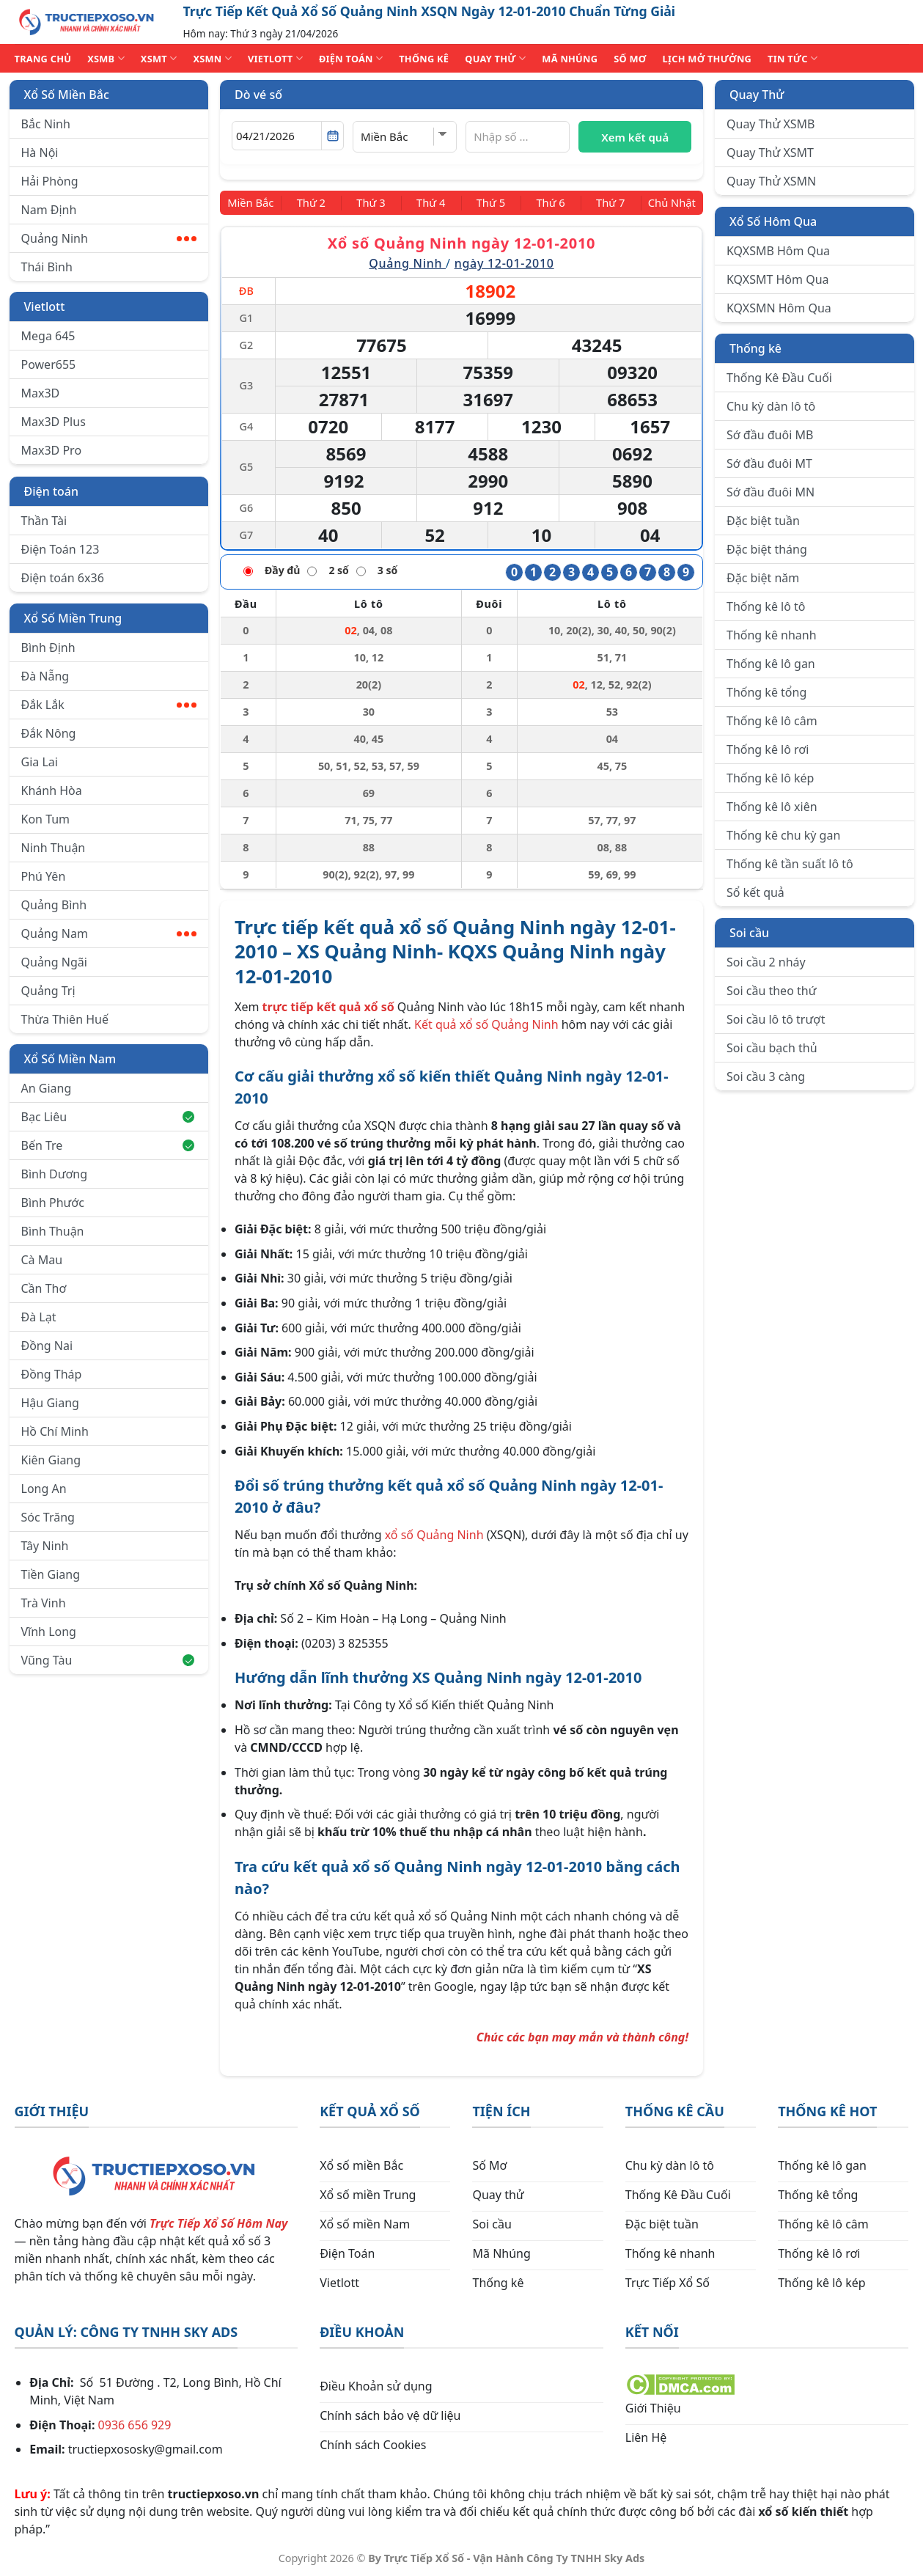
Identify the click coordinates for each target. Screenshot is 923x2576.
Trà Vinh (43, 1603)
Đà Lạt (38, 1317)
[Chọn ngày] (288, 135)
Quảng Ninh (109, 238)
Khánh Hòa (51, 790)
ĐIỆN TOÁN (351, 58)
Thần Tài (44, 521)
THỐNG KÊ (424, 58)
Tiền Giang (51, 1574)
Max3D (40, 393)
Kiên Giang (51, 1460)
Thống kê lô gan (771, 664)
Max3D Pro (51, 450)
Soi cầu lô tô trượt (776, 1019)
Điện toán (51, 491)
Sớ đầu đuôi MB (770, 435)
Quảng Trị (48, 991)
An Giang (46, 1088)
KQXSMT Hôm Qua (778, 279)
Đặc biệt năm (763, 578)
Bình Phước (52, 1203)
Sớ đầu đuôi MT (769, 463)
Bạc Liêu (108, 1117)
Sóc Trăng (48, 1517)
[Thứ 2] (319, 202)
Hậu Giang (50, 1403)
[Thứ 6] (546, 202)
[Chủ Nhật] (666, 202)
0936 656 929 (135, 2423)
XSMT (159, 58)
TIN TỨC (792, 58)
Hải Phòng (49, 181)
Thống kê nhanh (772, 635)
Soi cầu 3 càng (766, 1076)
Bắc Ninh (45, 124)
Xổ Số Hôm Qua (773, 221)
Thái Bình (47, 267)
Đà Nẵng (45, 676)
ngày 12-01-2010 (504, 262)
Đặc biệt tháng (767, 549)
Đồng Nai (47, 1345)
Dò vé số (258, 95)
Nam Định (49, 210)
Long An (44, 1488)
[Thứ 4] (432, 202)
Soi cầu (749, 933)
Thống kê (755, 348)
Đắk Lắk (109, 705)
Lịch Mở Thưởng (707, 58)
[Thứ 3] (375, 202)
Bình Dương (54, 1174)
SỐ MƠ (630, 58)
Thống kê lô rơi (768, 749)
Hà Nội (40, 152)
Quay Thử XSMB (770, 124)
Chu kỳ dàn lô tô (771, 406)
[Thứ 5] (488, 202)
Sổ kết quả (755, 892)
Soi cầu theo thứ (771, 991)
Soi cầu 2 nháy (766, 962)
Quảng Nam (109, 933)
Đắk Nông (48, 733)
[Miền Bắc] (255, 202)
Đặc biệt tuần (763, 521)
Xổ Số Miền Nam (70, 1059)
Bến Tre (108, 1145)
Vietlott (44, 306)
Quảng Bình (54, 905)
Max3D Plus (53, 422)
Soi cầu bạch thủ (772, 1048)
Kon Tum (45, 819)
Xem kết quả (635, 137)
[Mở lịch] (332, 135)
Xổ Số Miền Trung (73, 618)
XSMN (212, 58)
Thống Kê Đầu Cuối (779, 378)
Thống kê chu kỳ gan (783, 835)
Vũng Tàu (108, 1660)
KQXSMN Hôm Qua (779, 308)
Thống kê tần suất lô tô (790, 864)
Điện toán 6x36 (62, 578)
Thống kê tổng (766, 692)
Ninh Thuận (53, 848)
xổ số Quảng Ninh (434, 1534)
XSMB (106, 58)
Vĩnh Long (48, 1631)
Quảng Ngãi (54, 962)
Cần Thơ (44, 1288)
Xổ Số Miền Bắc (66, 95)
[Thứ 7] (602, 202)
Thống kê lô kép (770, 778)
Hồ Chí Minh (55, 1431)
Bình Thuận (52, 1231)
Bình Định (48, 647)
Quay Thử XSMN (771, 181)
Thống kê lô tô (766, 606)
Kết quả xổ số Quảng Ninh (486, 1023)
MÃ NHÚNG (569, 58)
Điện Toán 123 (60, 549)
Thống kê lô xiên (772, 807)
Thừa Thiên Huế (65, 1019)
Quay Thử (756, 95)
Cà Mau (42, 1260)
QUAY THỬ (495, 58)
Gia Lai (39, 762)
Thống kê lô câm (772, 721)
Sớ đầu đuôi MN (770, 492)
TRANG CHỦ (43, 58)
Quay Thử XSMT (770, 152)
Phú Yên (43, 876)
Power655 (48, 364)
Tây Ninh (45, 1546)
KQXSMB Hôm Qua (778, 251)
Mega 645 (48, 336)
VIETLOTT (275, 58)
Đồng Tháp (51, 1374)
